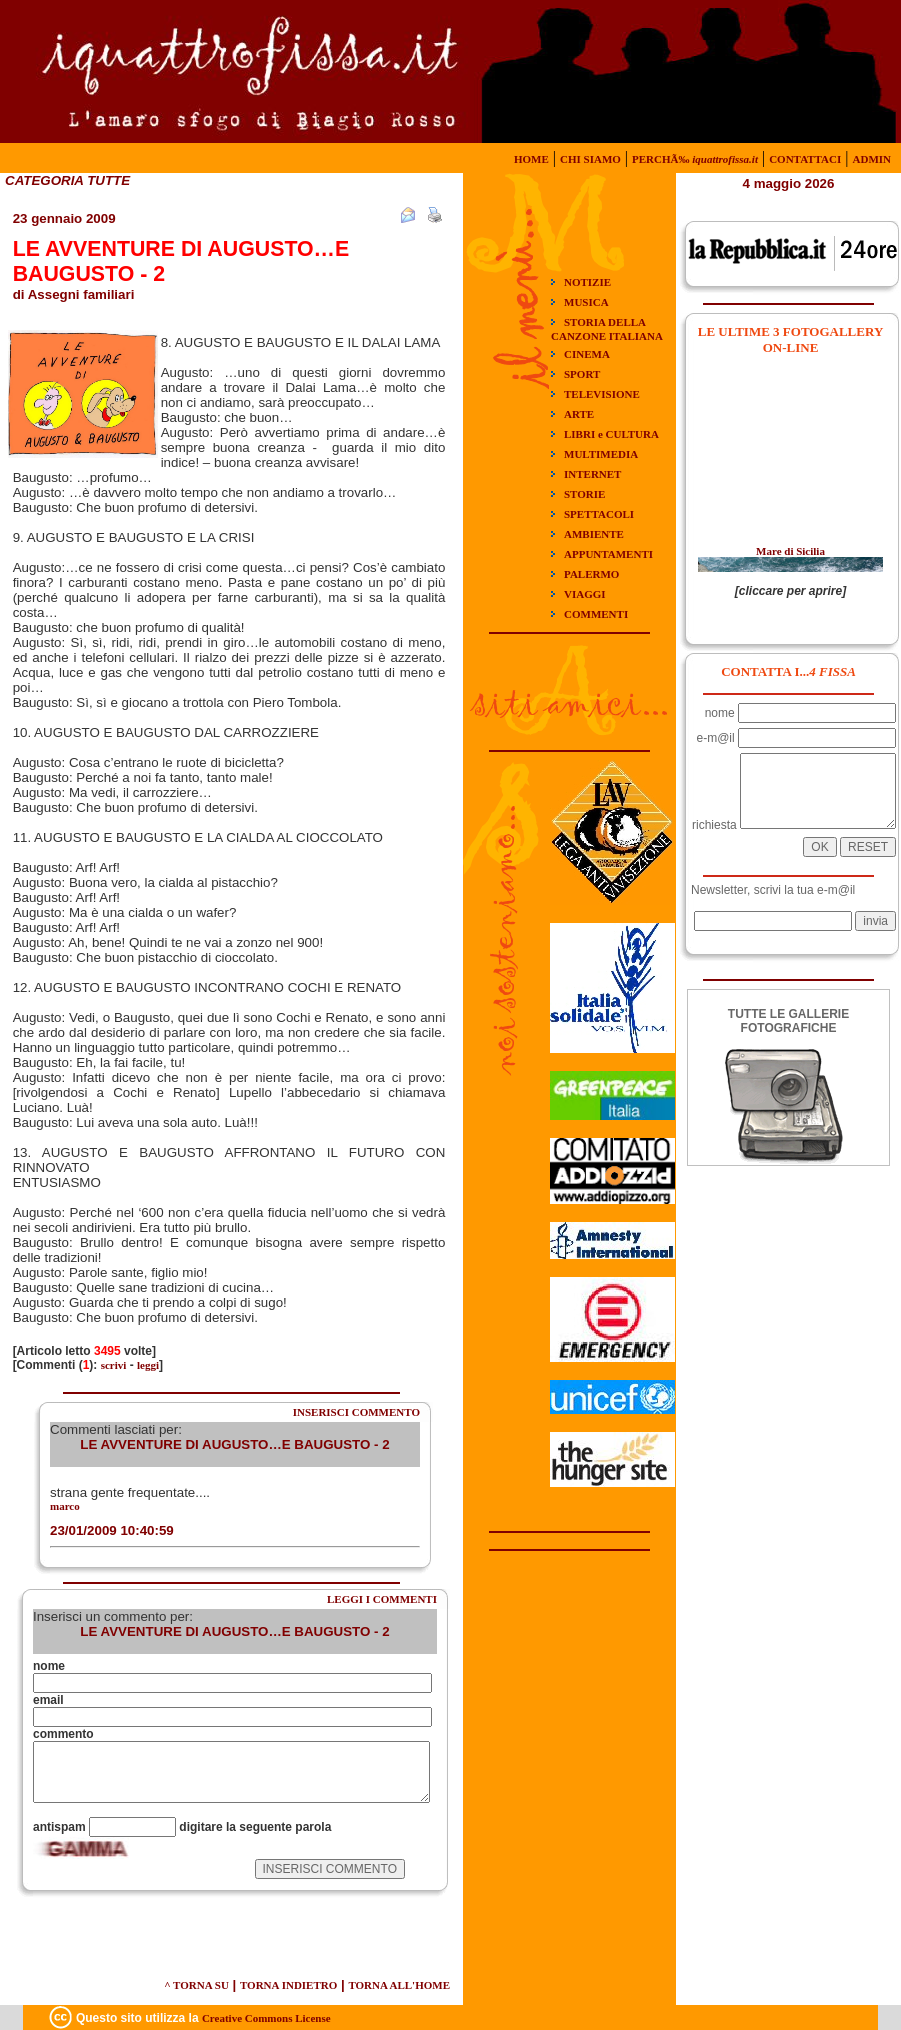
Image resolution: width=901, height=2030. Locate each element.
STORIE (584, 494)
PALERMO (591, 574)
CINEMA (587, 354)
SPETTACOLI (599, 514)
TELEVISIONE (602, 394)
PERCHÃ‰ (695, 159)
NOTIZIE (587, 282)
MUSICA (586, 302)
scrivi (114, 1365)
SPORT (582, 374)
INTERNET (592, 474)
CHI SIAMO (590, 159)
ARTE (579, 414)
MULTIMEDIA (601, 454)
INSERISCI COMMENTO (356, 1412)
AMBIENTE (594, 534)
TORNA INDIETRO (288, 1985)
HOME (531, 159)
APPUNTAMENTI (608, 554)
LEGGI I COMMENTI (382, 1599)
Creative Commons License (266, 2018)
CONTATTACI (805, 159)
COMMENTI (596, 614)
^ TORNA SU (196, 1985)
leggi (148, 1365)
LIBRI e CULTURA (611, 434)
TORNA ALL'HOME (399, 1985)
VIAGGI (585, 594)
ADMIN (872, 159)
